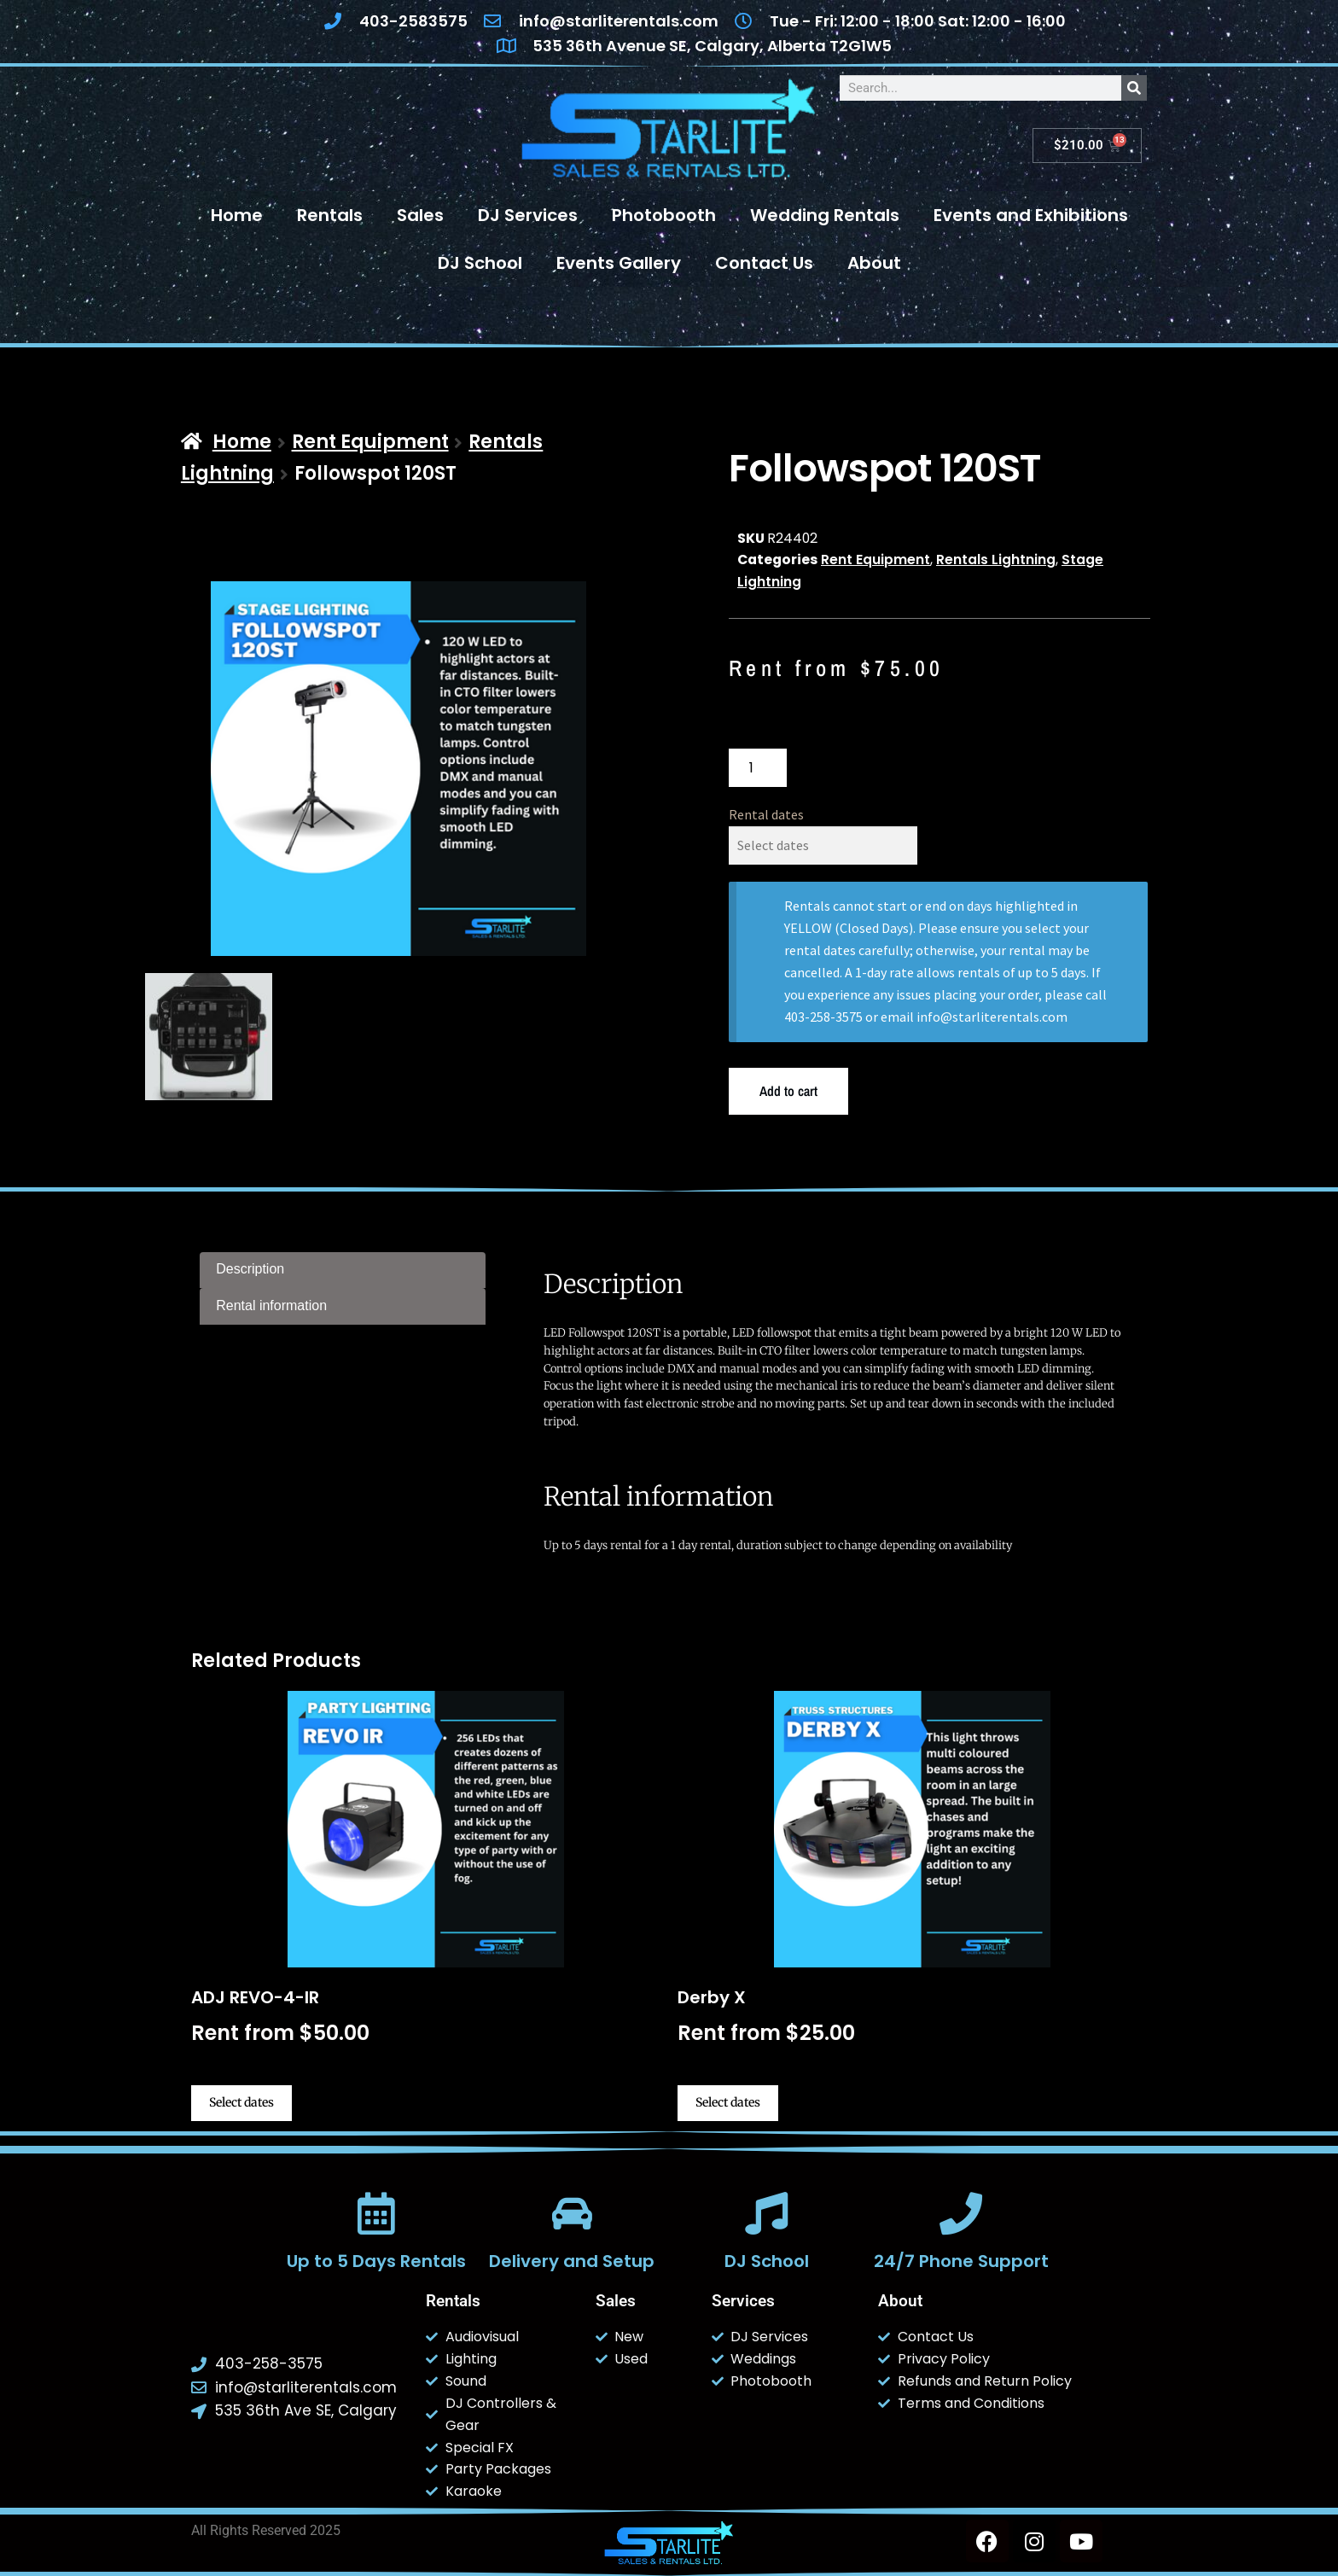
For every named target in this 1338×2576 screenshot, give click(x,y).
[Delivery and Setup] (571, 2213)
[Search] (1134, 88)
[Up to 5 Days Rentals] (376, 2213)
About (874, 263)
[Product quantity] (758, 768)
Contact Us (764, 263)
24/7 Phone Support (961, 2261)
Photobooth (664, 215)
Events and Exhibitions (1031, 215)
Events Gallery (618, 263)
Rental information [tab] (271, 1305)
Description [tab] (250, 1269)
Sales (420, 215)
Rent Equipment (370, 441)
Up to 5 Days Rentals (376, 2261)
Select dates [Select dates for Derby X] (727, 2102)
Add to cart (788, 1090)
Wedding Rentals (824, 215)
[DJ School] (766, 2213)
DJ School (480, 263)
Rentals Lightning (996, 559)
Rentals (330, 215)
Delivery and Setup (571, 2261)
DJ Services (528, 215)
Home (237, 215)
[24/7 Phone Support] (961, 2213)
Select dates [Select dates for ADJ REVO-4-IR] (241, 2102)
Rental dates (766, 814)
